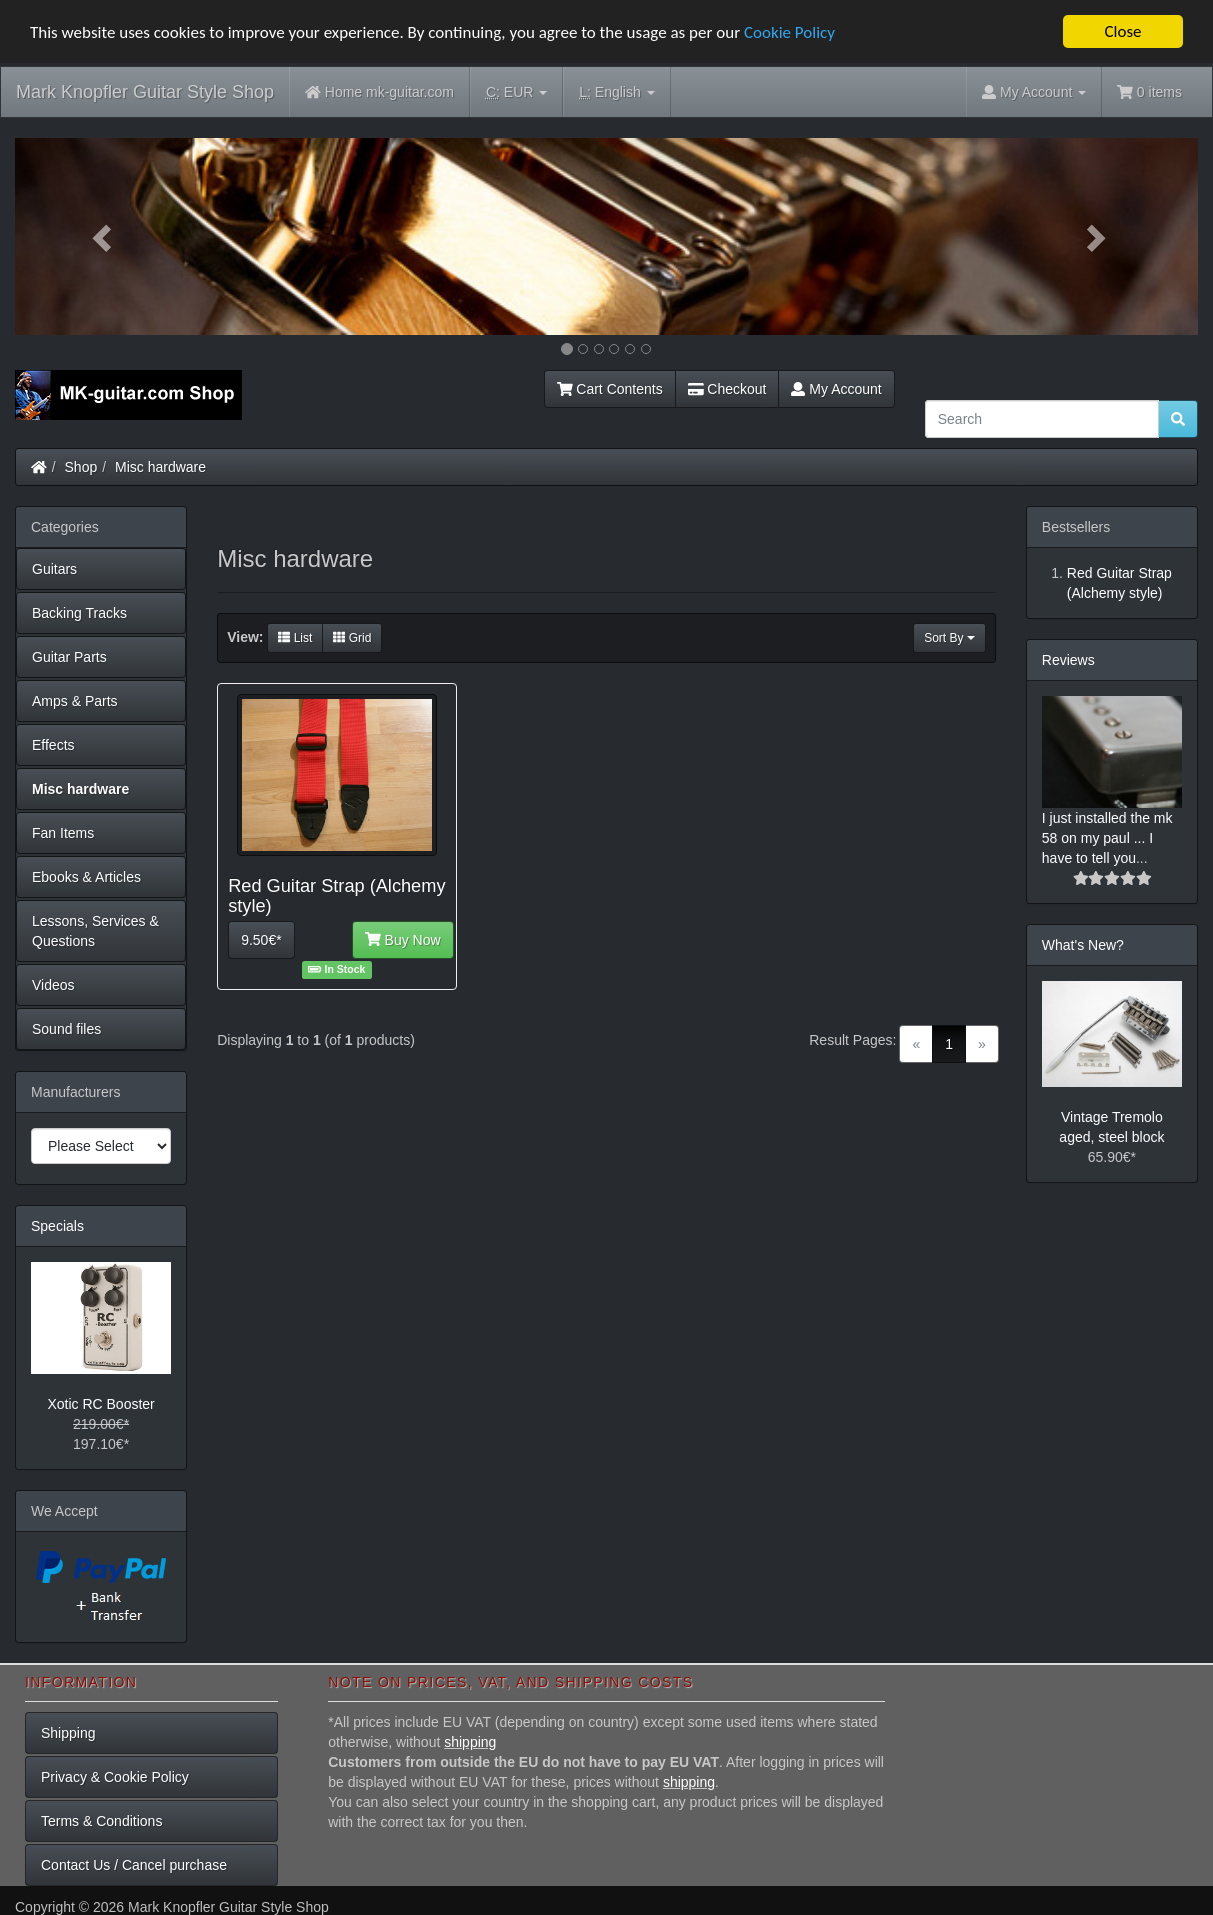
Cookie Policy (789, 31)
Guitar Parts (69, 657)
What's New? (1083, 945)
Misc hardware (160, 467)
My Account (836, 389)
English (616, 92)
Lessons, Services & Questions (95, 931)
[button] (103, 236)
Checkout (727, 389)
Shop (81, 467)
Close (1122, 31)
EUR (516, 92)
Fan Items (63, 833)
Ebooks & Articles (86, 877)
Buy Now (403, 940)
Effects (53, 745)
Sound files (66, 1029)
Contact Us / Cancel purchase (134, 1864)
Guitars (54, 569)
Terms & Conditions (101, 1820)
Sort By (949, 637)
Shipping (68, 1732)
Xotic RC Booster (100, 1404)
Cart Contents (610, 389)
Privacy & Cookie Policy (115, 1776)
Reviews (1068, 660)
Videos (53, 985)
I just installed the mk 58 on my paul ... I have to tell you (1107, 838)
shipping (470, 1741)
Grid (352, 637)
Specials (57, 1226)
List (295, 637)
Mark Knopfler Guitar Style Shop (145, 92)
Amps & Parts (75, 701)
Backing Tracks (79, 613)
